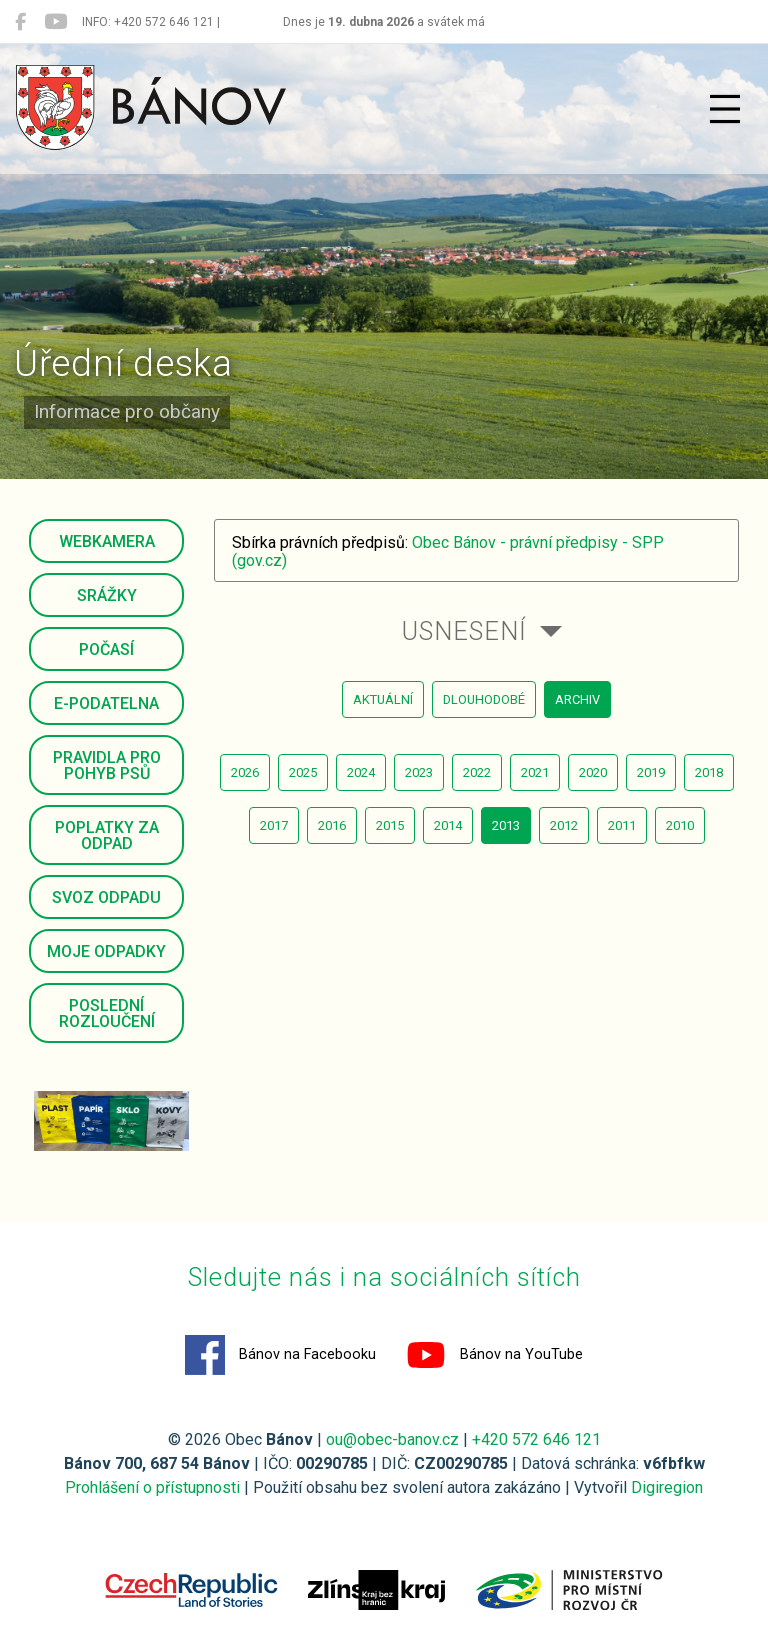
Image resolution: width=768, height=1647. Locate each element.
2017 (274, 825)
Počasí (106, 649)
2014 (448, 825)
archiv (577, 699)
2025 (303, 772)
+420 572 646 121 (536, 1439)
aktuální (383, 699)
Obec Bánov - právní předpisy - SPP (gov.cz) (448, 551)
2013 (506, 825)
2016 (332, 825)
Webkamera (107, 541)
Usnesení (464, 631)
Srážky (107, 595)
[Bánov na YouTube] (55, 22)
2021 (535, 772)
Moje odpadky (106, 951)
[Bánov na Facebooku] (20, 22)
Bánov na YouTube (494, 1355)
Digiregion (667, 1487)
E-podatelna (106, 703)
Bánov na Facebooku (280, 1355)
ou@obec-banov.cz (392, 1439)
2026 (245, 772)
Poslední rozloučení (107, 1013)
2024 (361, 772)
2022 (477, 772)
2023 (419, 772)
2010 (680, 825)
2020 (593, 772)
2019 (651, 772)
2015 (390, 825)
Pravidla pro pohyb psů (107, 765)
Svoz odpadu (106, 897)
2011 (622, 825)
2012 (564, 825)
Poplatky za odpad (107, 835)
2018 (709, 772)
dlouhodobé (484, 699)
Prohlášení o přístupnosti (152, 1487)
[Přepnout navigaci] (725, 109)
